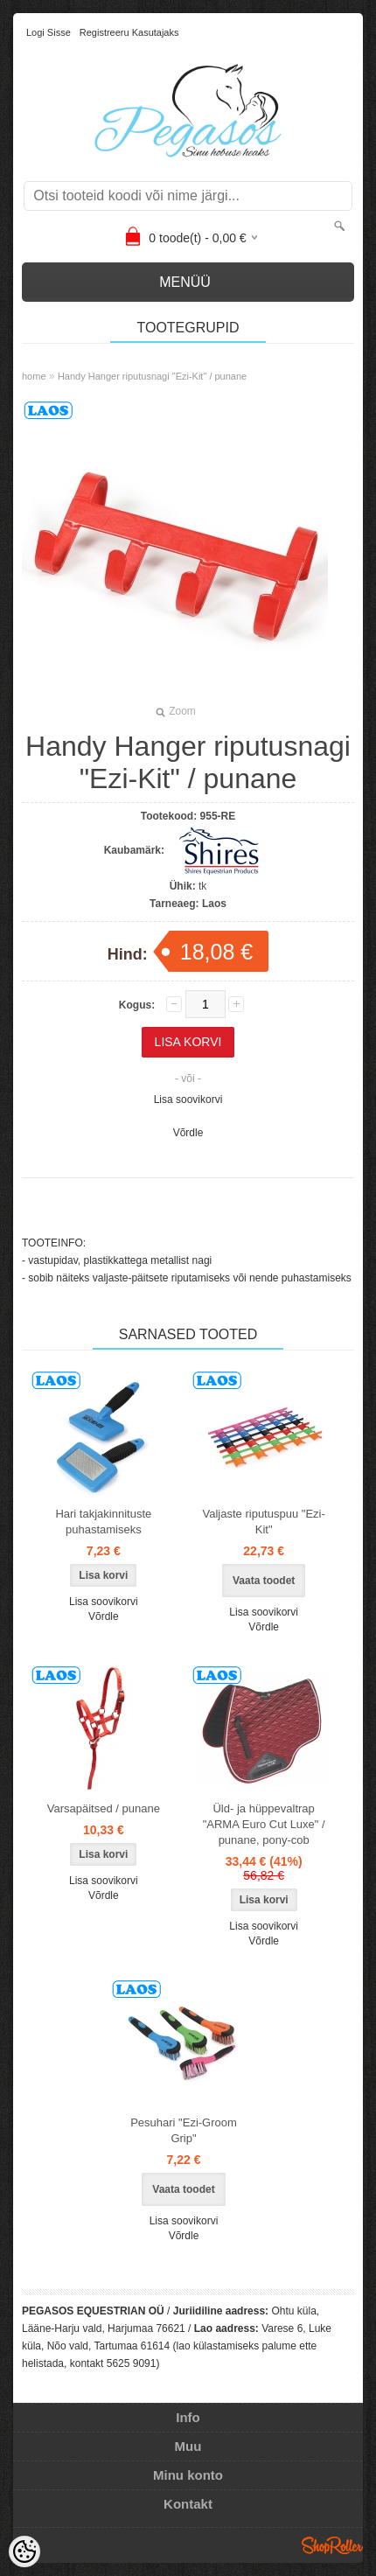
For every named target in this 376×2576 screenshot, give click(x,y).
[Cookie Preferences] (24, 2551)
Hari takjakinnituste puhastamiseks (103, 1521)
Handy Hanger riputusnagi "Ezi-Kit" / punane (152, 376)
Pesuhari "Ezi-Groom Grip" (183, 2130)
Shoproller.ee (332, 2545)
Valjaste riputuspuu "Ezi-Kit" (264, 1521)
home (34, 376)
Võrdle (188, 1133)
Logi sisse (48, 32)
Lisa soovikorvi (188, 1099)
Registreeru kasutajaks (129, 32)
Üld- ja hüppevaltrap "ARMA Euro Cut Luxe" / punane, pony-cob (264, 1824)
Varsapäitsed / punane (103, 1808)
